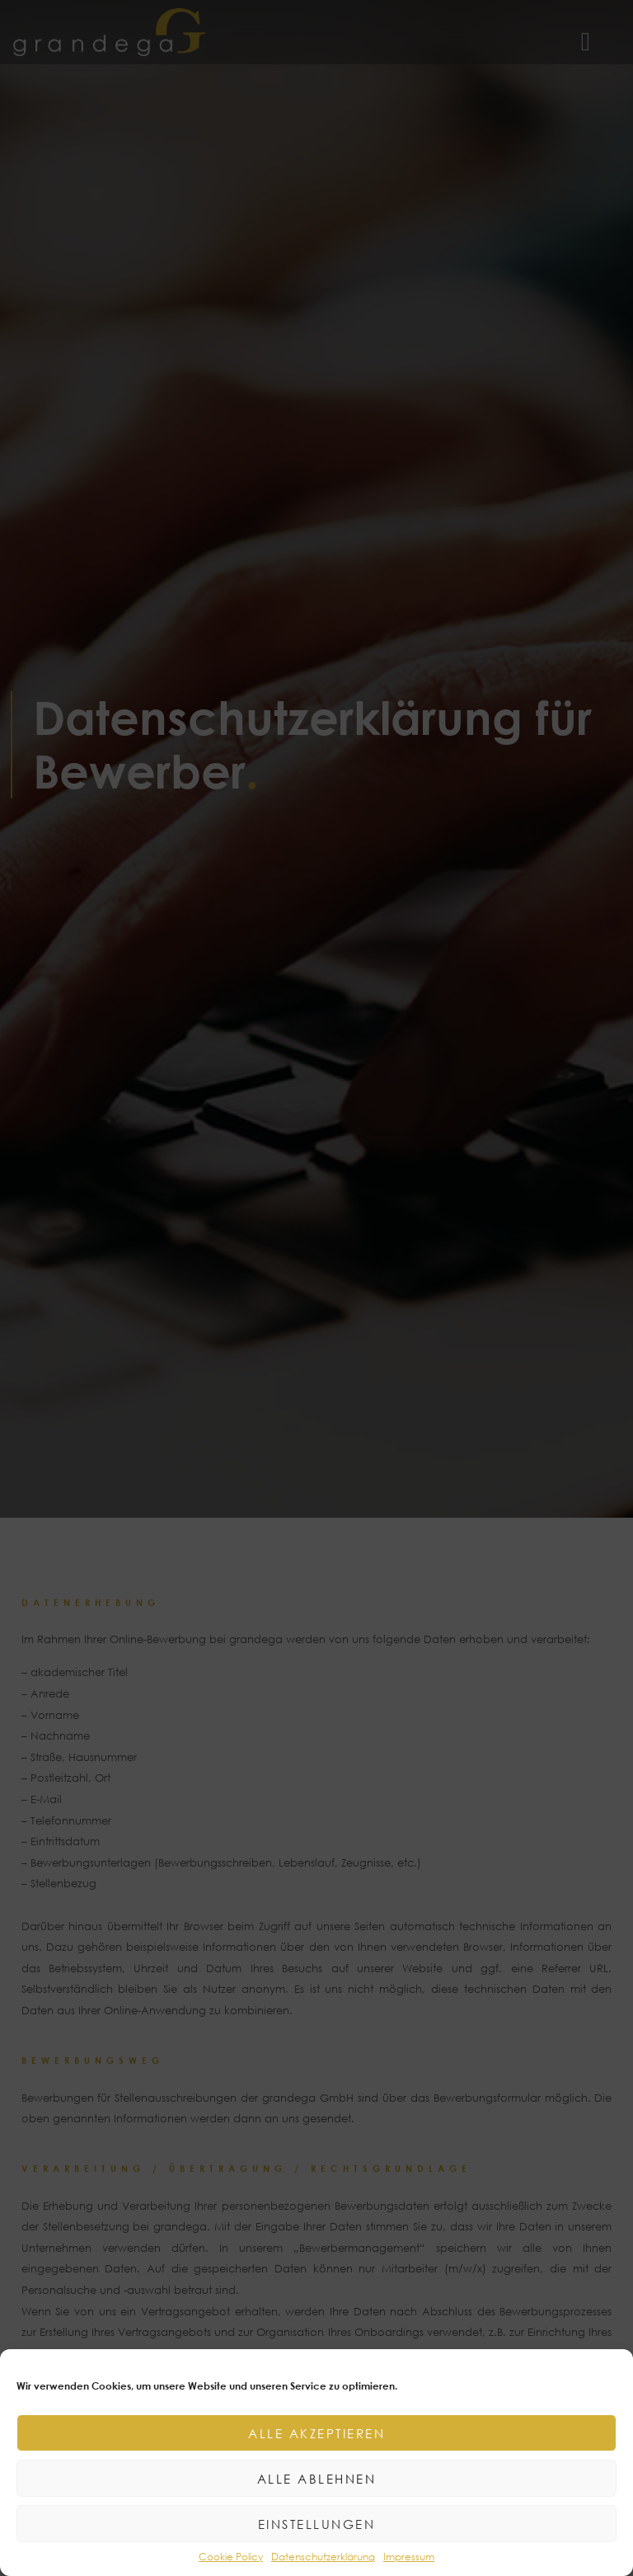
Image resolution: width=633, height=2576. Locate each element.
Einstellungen (317, 2524)
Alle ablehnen (317, 2478)
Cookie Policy (231, 2557)
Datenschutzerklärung (323, 2557)
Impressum (408, 2557)
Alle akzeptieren (316, 2433)
